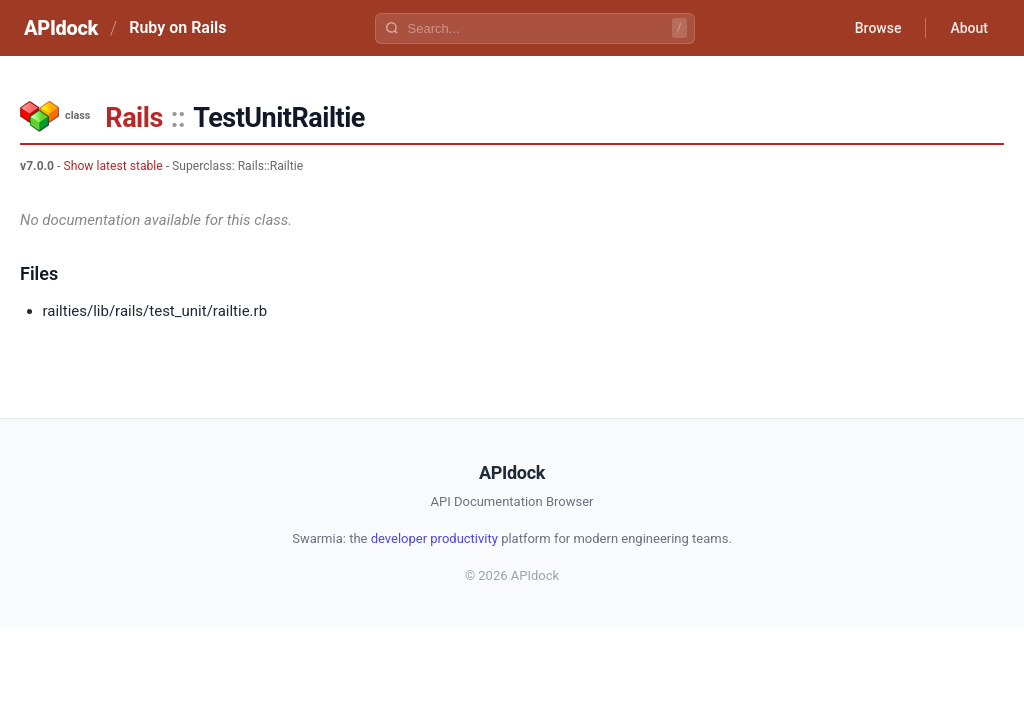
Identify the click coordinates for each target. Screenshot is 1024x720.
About (969, 28)
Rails (133, 118)
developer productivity (434, 538)
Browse (878, 28)
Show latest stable (112, 166)
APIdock (61, 28)
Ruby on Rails (177, 27)
